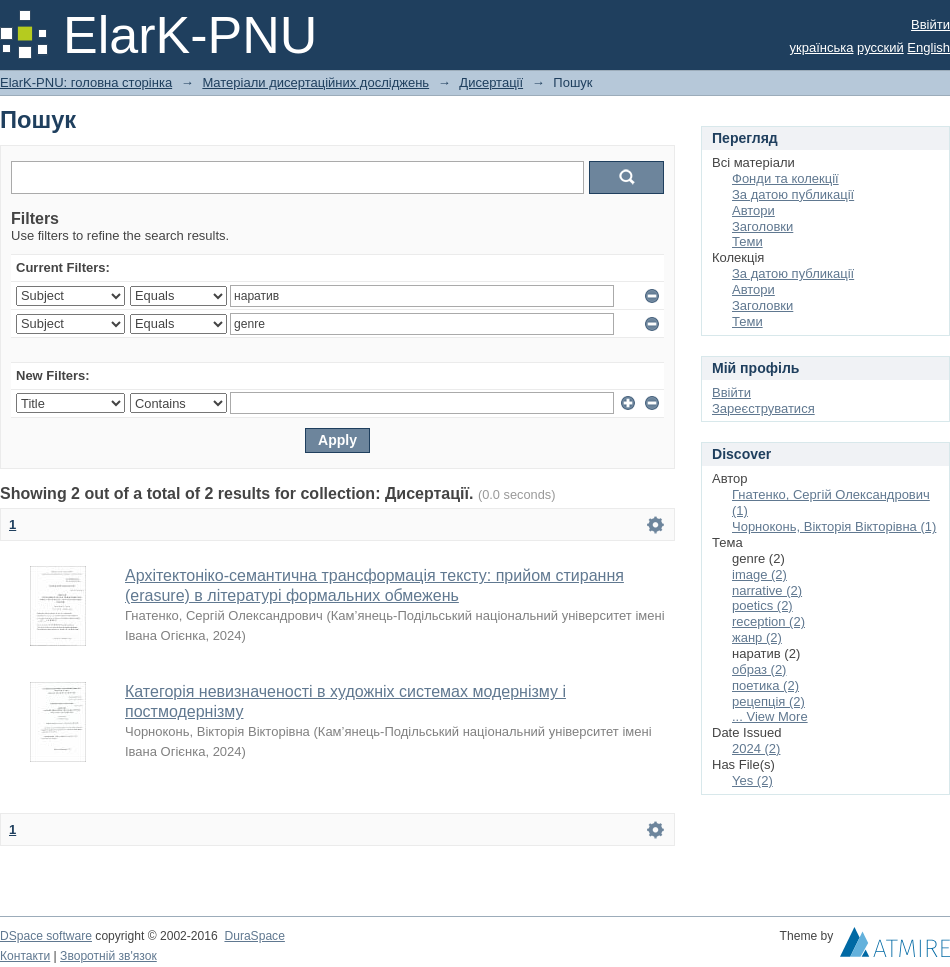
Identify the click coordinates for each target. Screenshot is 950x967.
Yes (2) (752, 780)
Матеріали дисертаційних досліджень (315, 82)
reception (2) (768, 621)
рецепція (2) (768, 701)
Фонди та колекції (785, 178)
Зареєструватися (763, 408)
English (928, 47)
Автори (753, 210)
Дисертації (491, 82)
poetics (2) (762, 605)
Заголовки (762, 226)
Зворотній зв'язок (108, 956)
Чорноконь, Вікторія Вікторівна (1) (834, 526)
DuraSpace (254, 936)
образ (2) (759, 669)
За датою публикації (793, 194)
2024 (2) (756, 748)
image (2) (759, 574)
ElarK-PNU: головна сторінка (86, 82)
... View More (770, 716)
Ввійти (930, 24)
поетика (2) (765, 685)
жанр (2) (757, 637)
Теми (747, 241)
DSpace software (46, 936)
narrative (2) (767, 590)
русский (880, 47)
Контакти (25, 956)
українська (822, 47)
